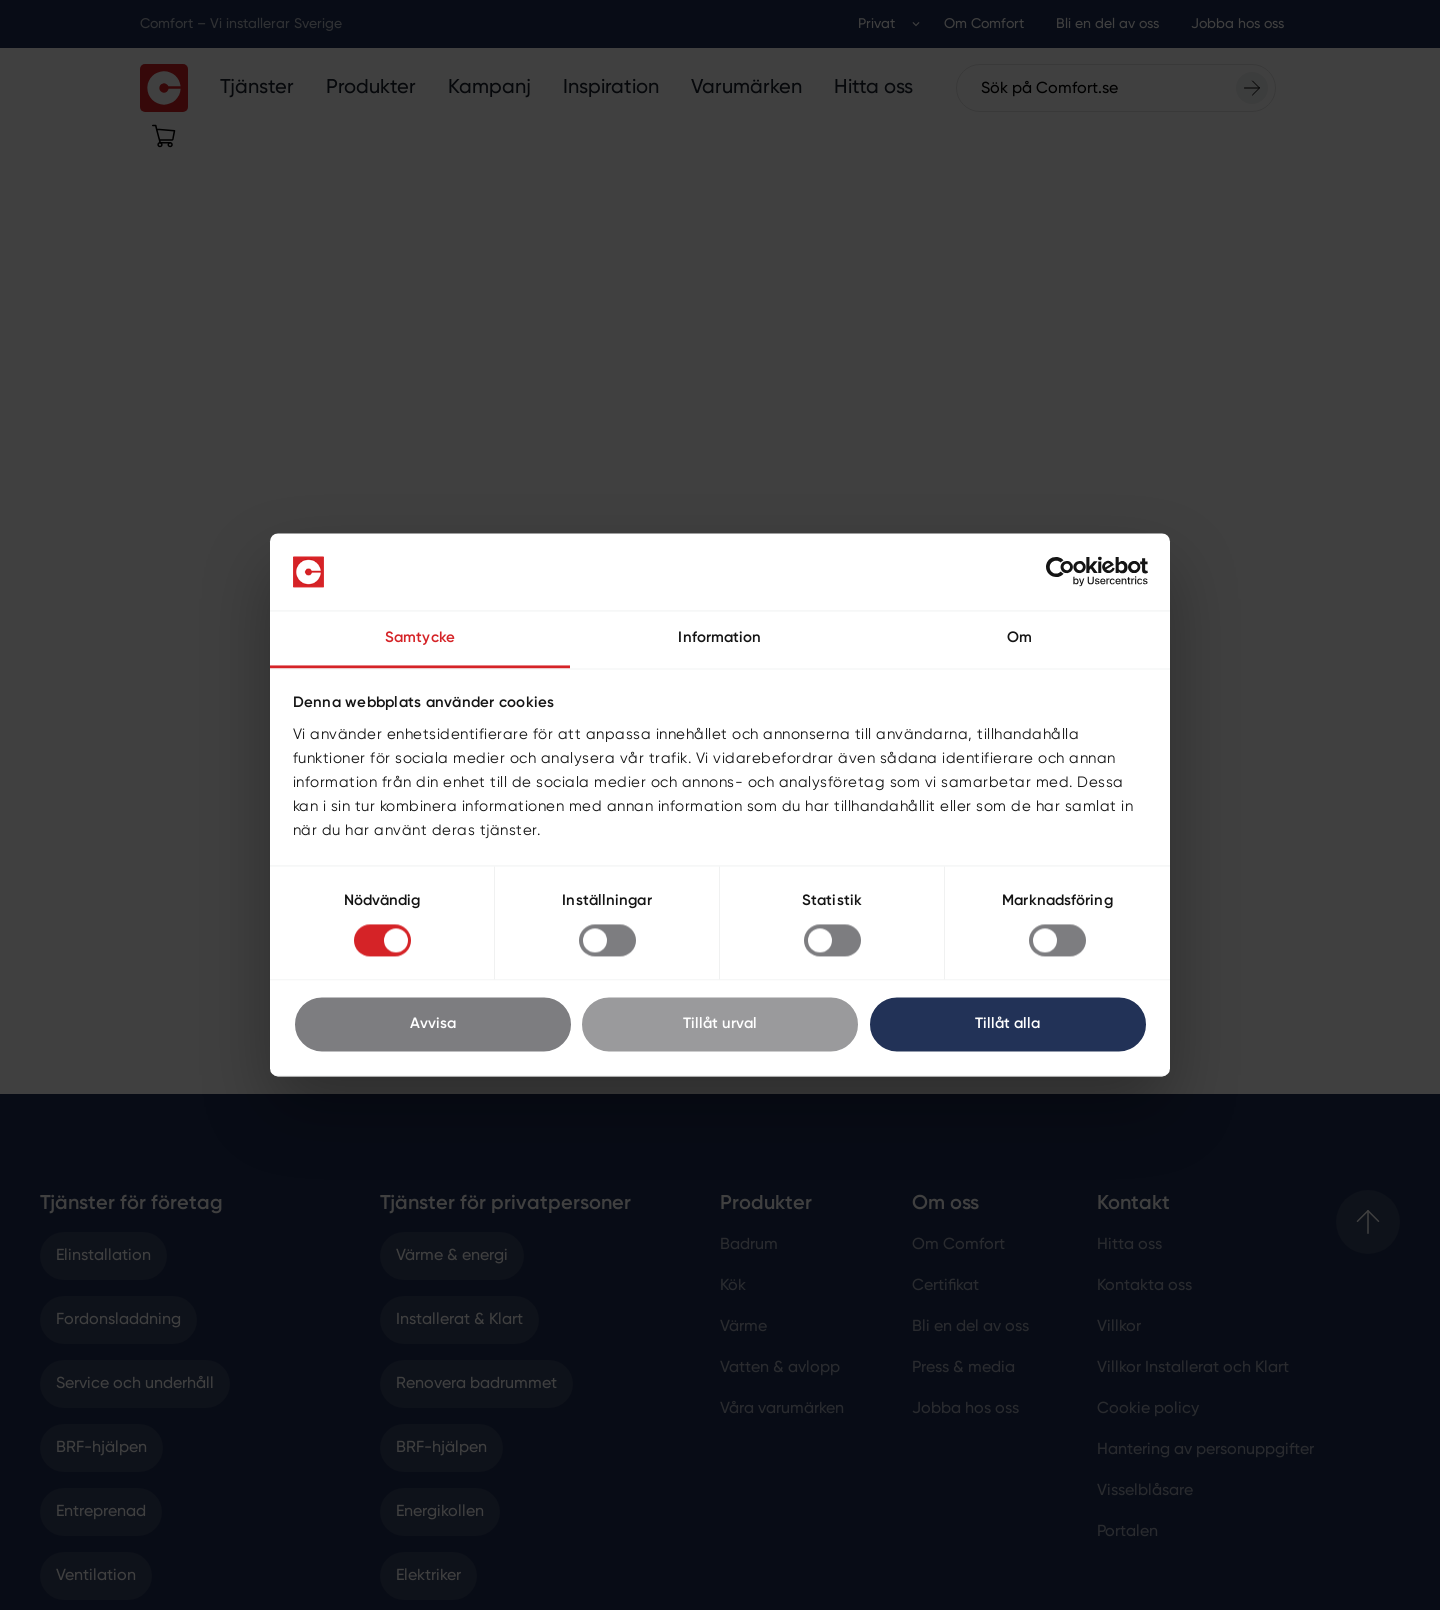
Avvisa (433, 1023)
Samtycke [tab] (420, 637)
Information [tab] (719, 637)
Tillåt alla (1007, 1023)
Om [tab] (1019, 637)
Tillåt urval (720, 1023)
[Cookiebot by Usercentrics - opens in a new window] (1060, 572)
